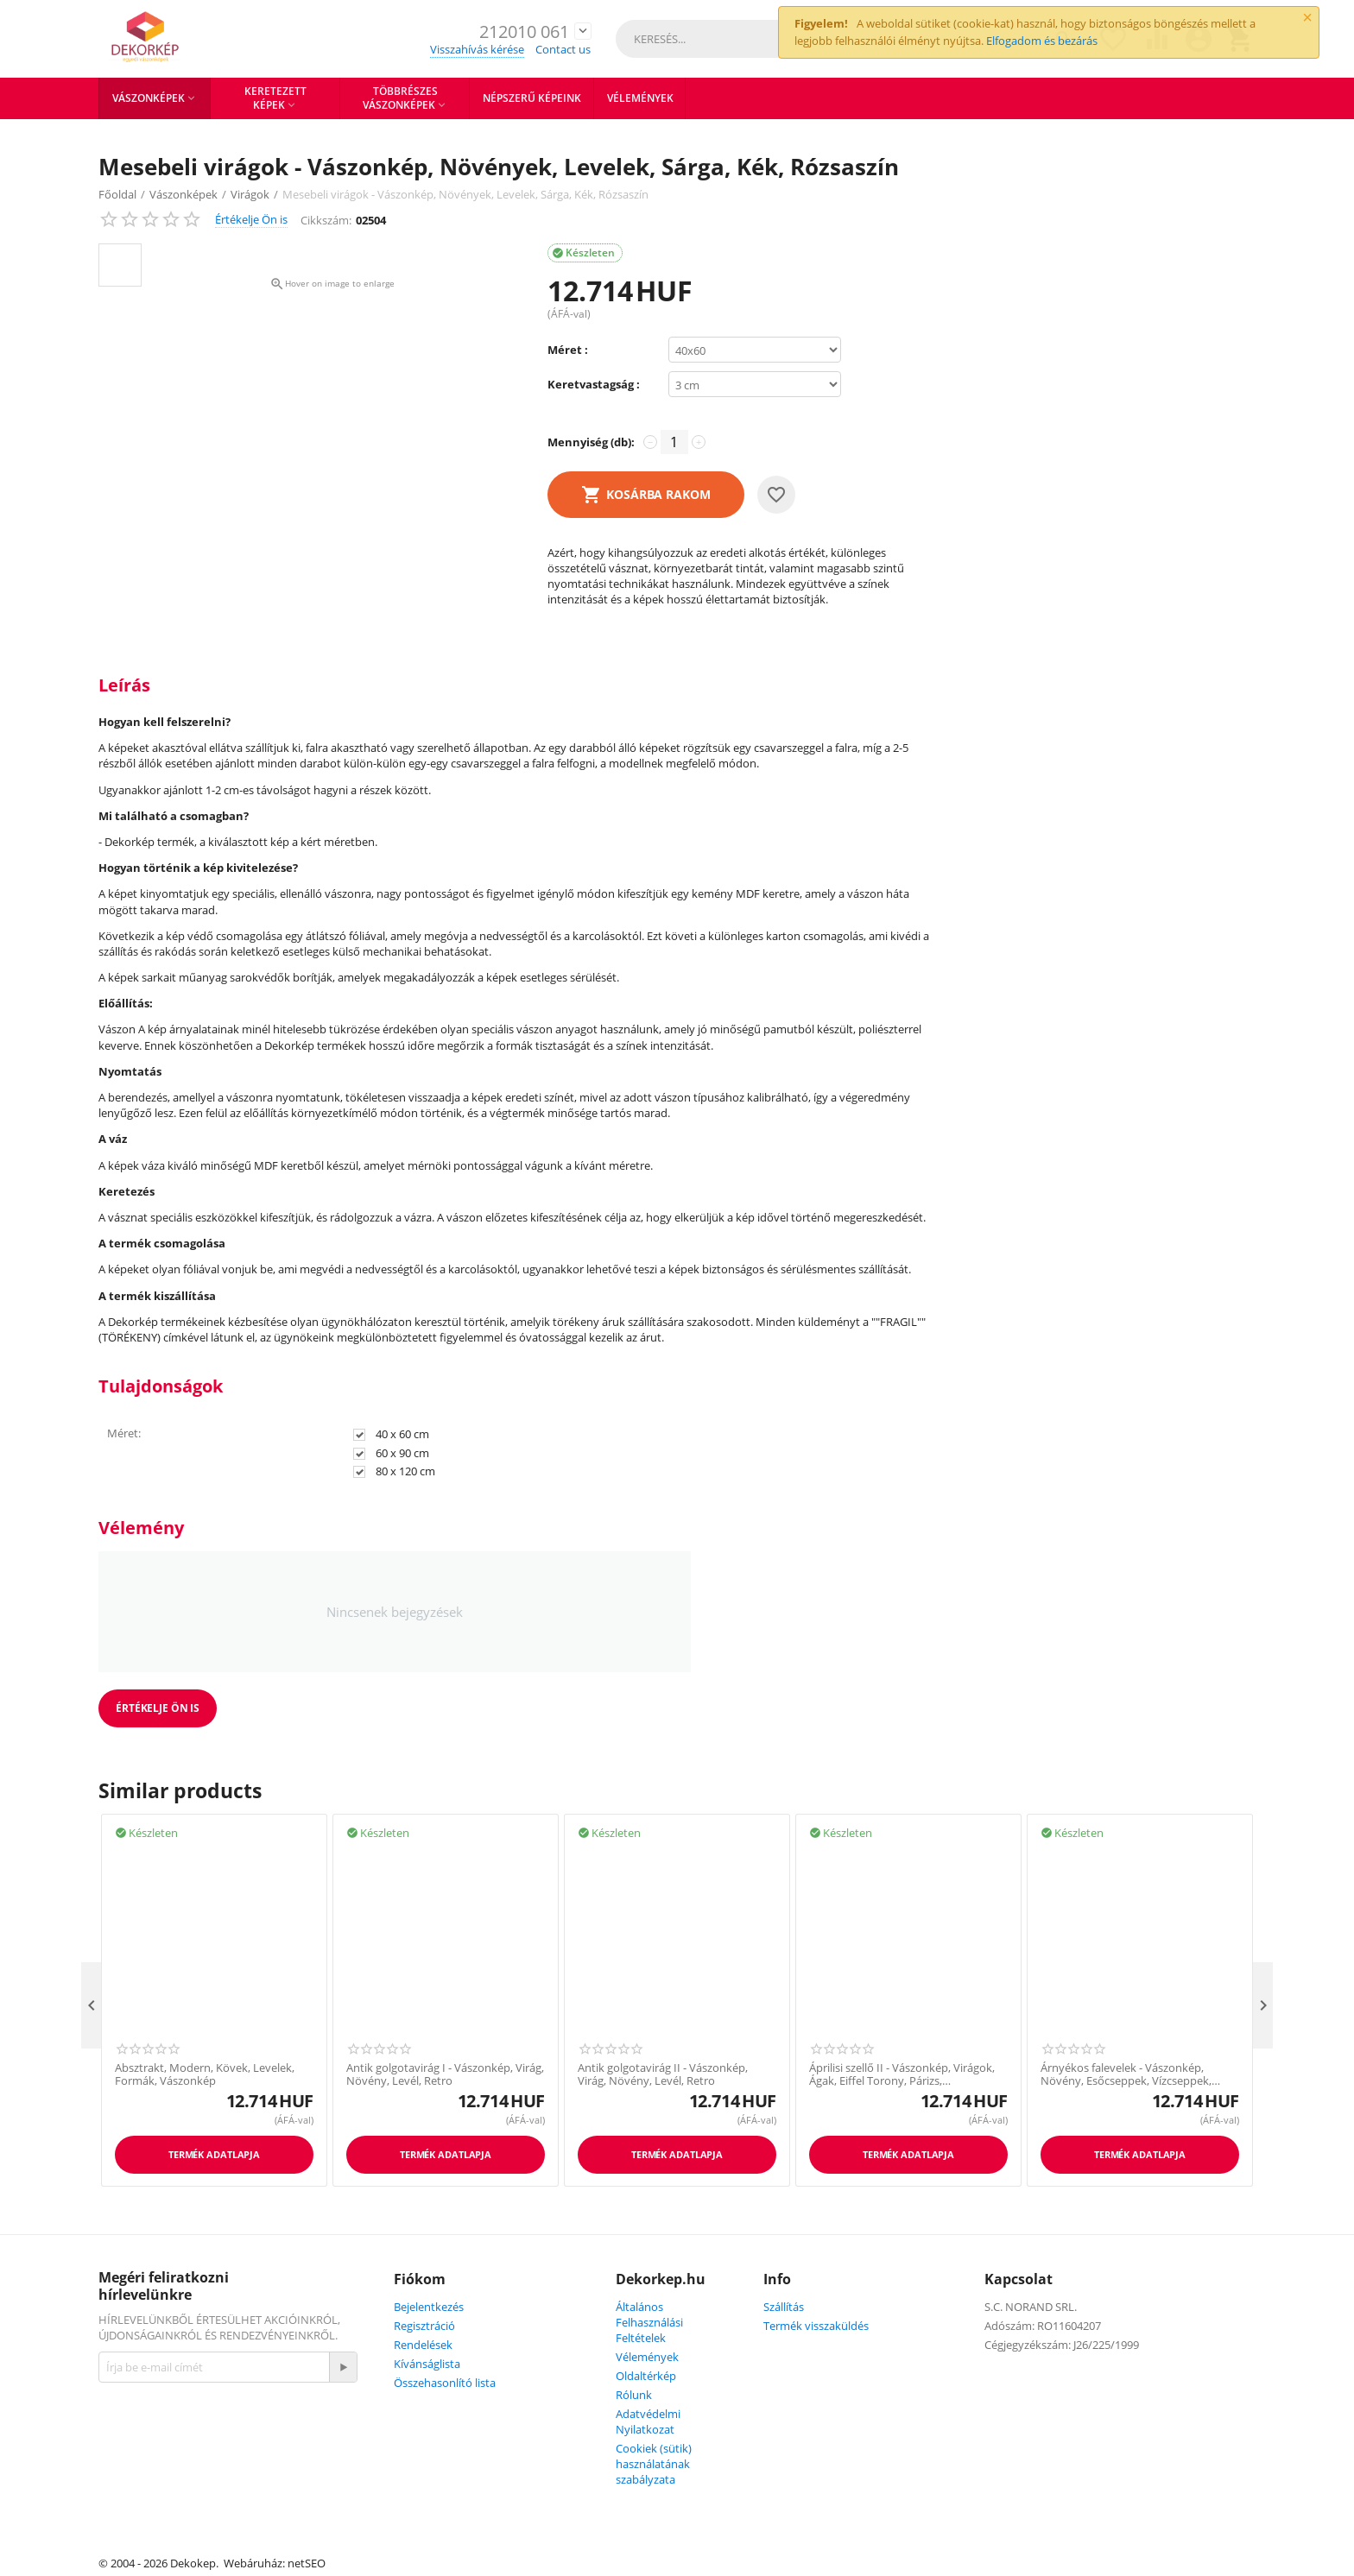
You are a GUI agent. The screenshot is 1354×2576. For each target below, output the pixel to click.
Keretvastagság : (593, 384)
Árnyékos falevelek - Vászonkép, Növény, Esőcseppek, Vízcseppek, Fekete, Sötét (1126, 2074)
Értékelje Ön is (251, 219)
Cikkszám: (326, 220)
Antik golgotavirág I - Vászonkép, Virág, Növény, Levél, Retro (445, 2074)
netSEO (307, 2563)
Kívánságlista (427, 2363)
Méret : (567, 349)
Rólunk (634, 2394)
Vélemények (647, 2356)
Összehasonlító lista (445, 2382)
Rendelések (423, 2344)
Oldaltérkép (646, 2375)
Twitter (135, 2500)
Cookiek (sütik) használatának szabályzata (654, 2463)
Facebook (142, 2459)
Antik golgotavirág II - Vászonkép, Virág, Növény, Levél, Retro (663, 2074)
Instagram (234, 2459)
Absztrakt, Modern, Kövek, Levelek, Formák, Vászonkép (204, 2074)
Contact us (563, 49)
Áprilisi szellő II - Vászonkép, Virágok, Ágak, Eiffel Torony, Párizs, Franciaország (902, 2074)
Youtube (216, 2500)
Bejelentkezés (429, 2306)
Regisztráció (424, 2325)
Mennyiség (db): (591, 442)
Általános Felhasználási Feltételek (649, 2322)
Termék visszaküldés (816, 2325)
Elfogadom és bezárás (1042, 40)
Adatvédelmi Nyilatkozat (648, 2421)
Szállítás (783, 2306)
